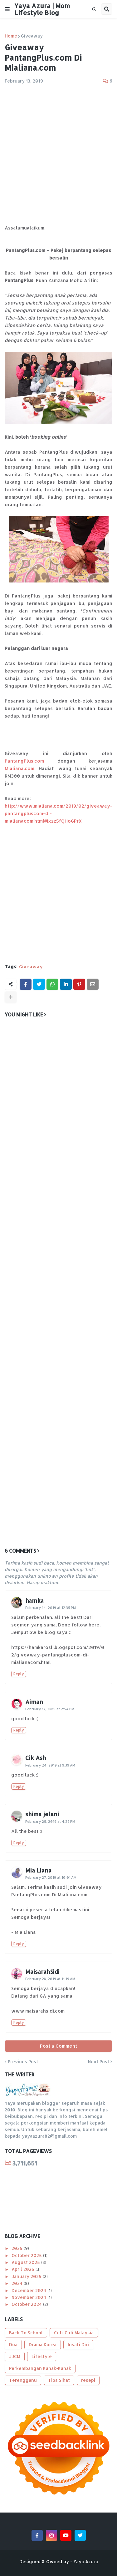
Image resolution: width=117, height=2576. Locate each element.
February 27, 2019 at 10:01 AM (50, 1877)
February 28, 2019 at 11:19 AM (50, 1979)
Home (11, 36)
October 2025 (27, 2255)
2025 (18, 2248)
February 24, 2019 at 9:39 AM (50, 1765)
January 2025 (27, 2276)
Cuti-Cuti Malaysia (74, 2332)
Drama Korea (42, 2344)
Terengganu (23, 2380)
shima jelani (42, 1813)
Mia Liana (38, 1870)
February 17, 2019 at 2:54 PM (49, 1709)
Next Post (98, 2061)
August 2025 (26, 2262)
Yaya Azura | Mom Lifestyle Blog (42, 9)
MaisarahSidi (42, 1971)
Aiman (34, 1701)
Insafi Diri (78, 2344)
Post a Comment (58, 2046)
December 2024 (29, 2290)
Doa (13, 2344)
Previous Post (23, 2061)
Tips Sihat (59, 2380)
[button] (7, 9)
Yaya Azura (85, 2561)
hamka (34, 1600)
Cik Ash (35, 1757)
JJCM (14, 2356)
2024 (18, 2283)
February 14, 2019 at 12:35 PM (50, 1608)
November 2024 (29, 2297)
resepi (88, 2380)
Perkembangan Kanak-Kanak (40, 2368)
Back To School (26, 2332)
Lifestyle (42, 2356)
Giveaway (32, 36)
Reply (18, 1673)
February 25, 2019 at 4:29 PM (50, 1821)
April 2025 (24, 2269)
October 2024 (27, 2304)
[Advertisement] (58, 157)
